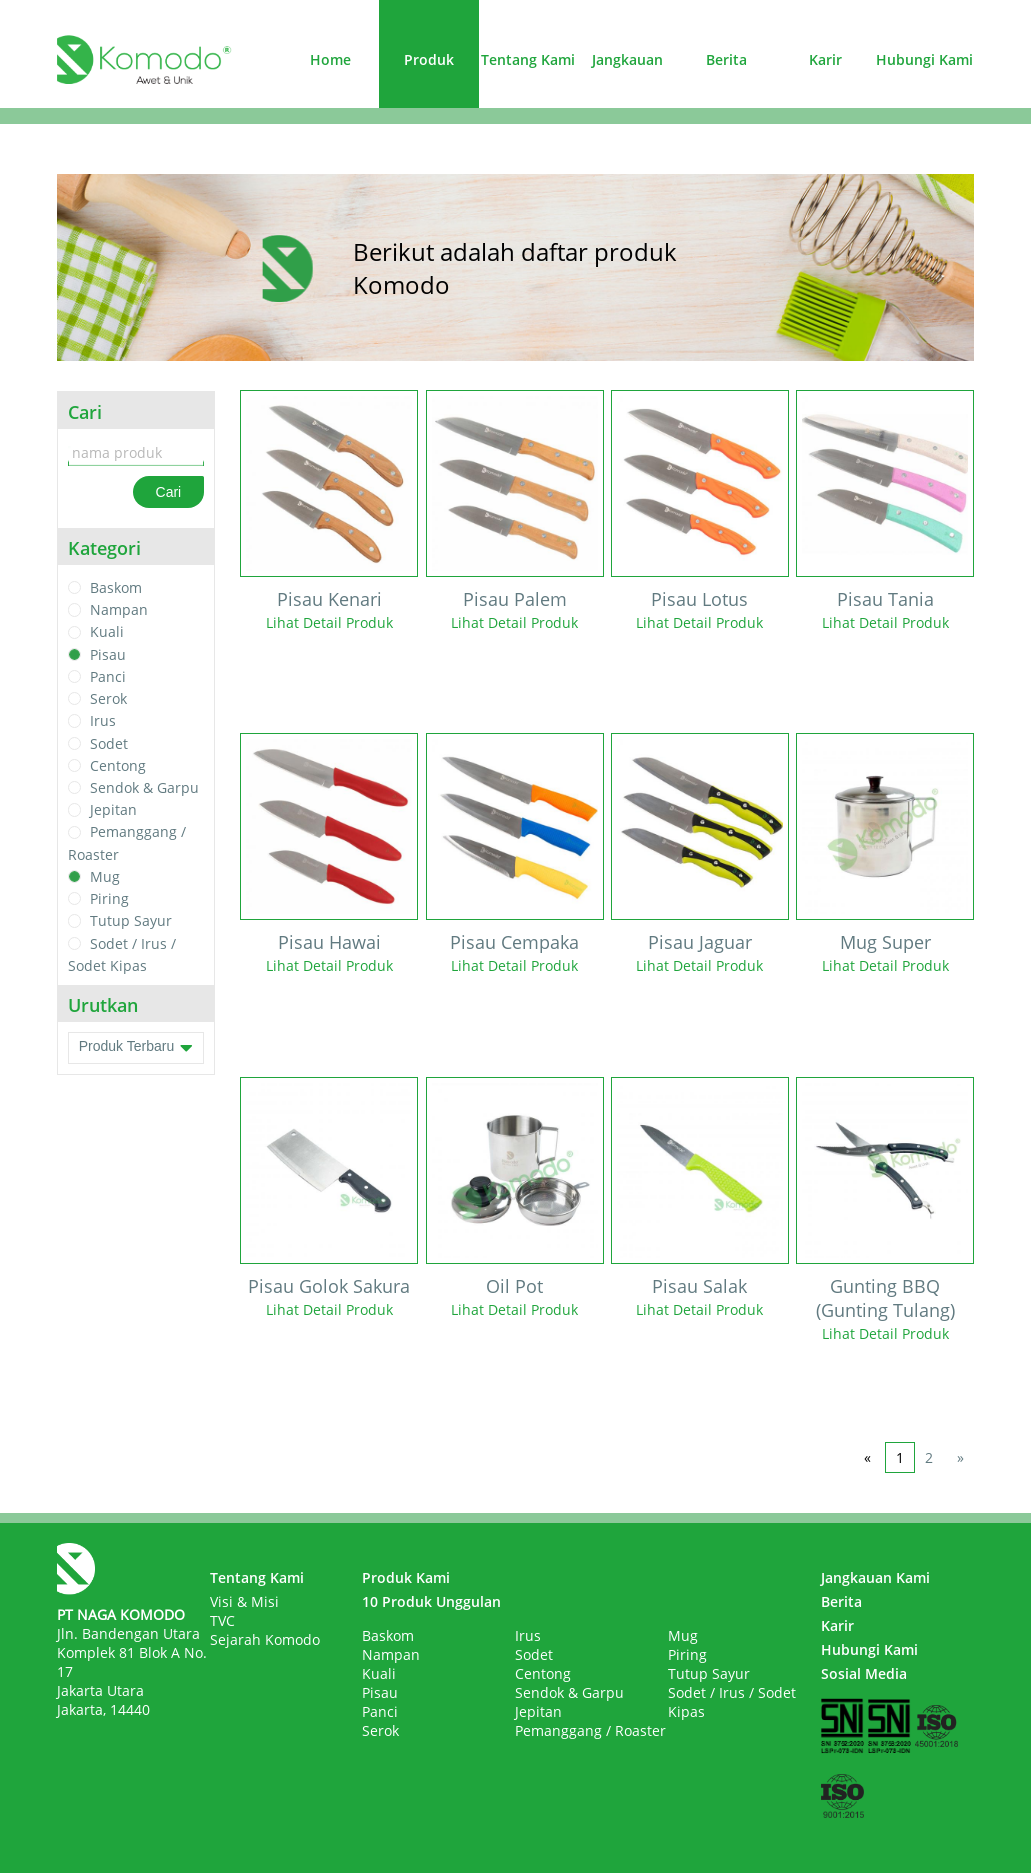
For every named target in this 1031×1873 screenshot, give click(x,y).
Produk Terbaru (136, 1048)
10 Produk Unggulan (431, 1601)
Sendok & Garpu (144, 787)
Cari (169, 492)
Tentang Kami (528, 59)
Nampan (119, 609)
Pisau (108, 654)
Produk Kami (406, 1577)
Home (330, 59)
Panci (108, 676)
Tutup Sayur (131, 921)
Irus (103, 721)
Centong (118, 765)
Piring (109, 898)
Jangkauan (627, 59)
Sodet (109, 743)
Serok (108, 698)
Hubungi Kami (924, 59)
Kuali (107, 632)
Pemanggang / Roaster (590, 1730)
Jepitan (113, 809)
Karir (825, 59)
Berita (726, 59)
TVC (222, 1620)
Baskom (116, 587)
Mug (105, 876)
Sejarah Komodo (265, 1639)
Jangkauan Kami (875, 1577)
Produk (429, 59)
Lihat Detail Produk (329, 622)
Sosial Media (864, 1673)
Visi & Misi (244, 1601)
